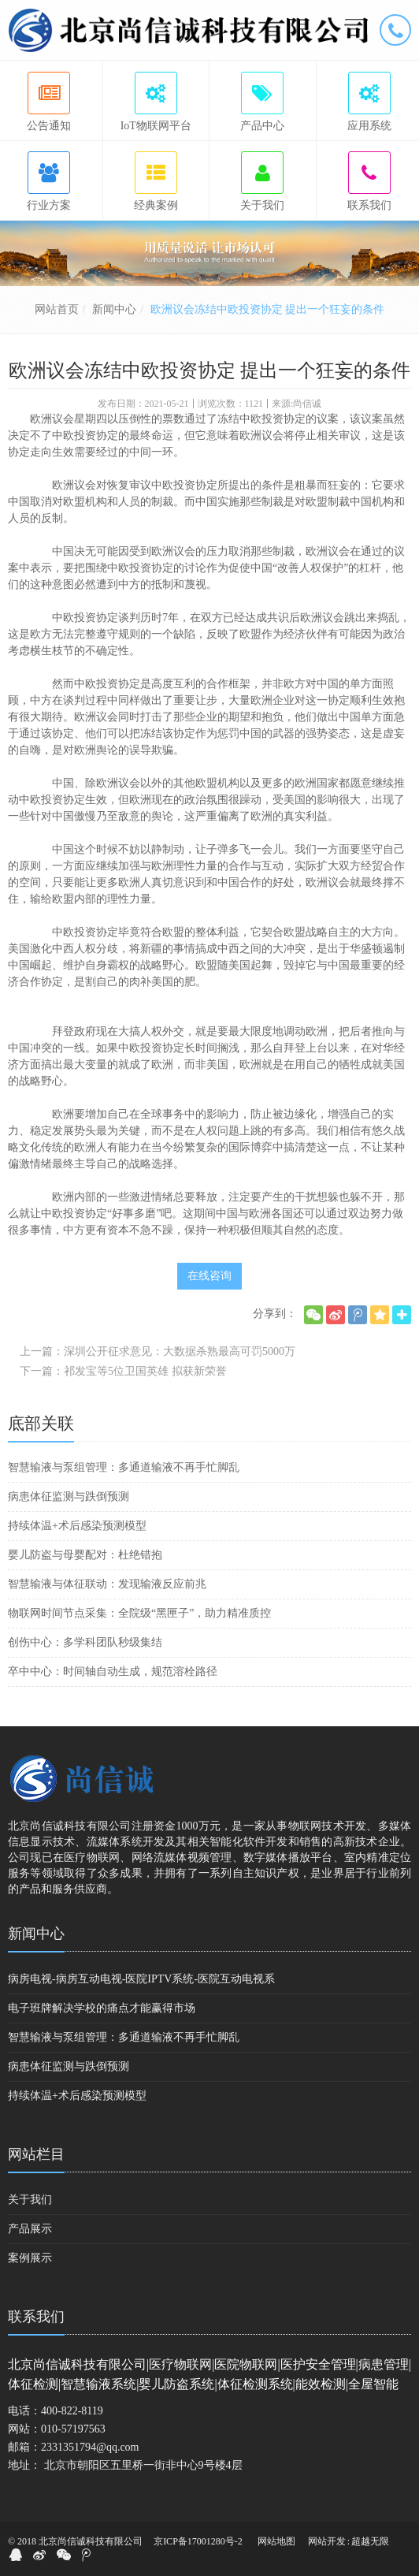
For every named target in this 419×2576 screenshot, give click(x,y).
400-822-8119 (72, 2411)
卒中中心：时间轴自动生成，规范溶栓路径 (112, 1671)
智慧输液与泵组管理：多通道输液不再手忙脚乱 (123, 1467)
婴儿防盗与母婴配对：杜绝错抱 (85, 1555)
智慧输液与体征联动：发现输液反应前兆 (107, 1584)
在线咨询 (209, 1276)
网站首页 (57, 309)
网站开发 (327, 2541)
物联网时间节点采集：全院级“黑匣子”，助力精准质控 (139, 1613)
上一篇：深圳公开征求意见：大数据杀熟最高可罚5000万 (157, 1351)
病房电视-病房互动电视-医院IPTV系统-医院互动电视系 (141, 1979)
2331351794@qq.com (90, 2447)
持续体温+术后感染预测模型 (77, 1526)
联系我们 (36, 2317)
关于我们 (30, 2200)
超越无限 (370, 2541)
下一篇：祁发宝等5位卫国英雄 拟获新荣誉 (123, 1371)
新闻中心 (114, 309)
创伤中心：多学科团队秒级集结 (85, 1642)
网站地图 (276, 2541)
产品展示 (30, 2229)
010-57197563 (73, 2429)
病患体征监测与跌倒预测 (68, 1496)
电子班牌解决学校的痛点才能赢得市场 (101, 2008)
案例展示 (30, 2258)
